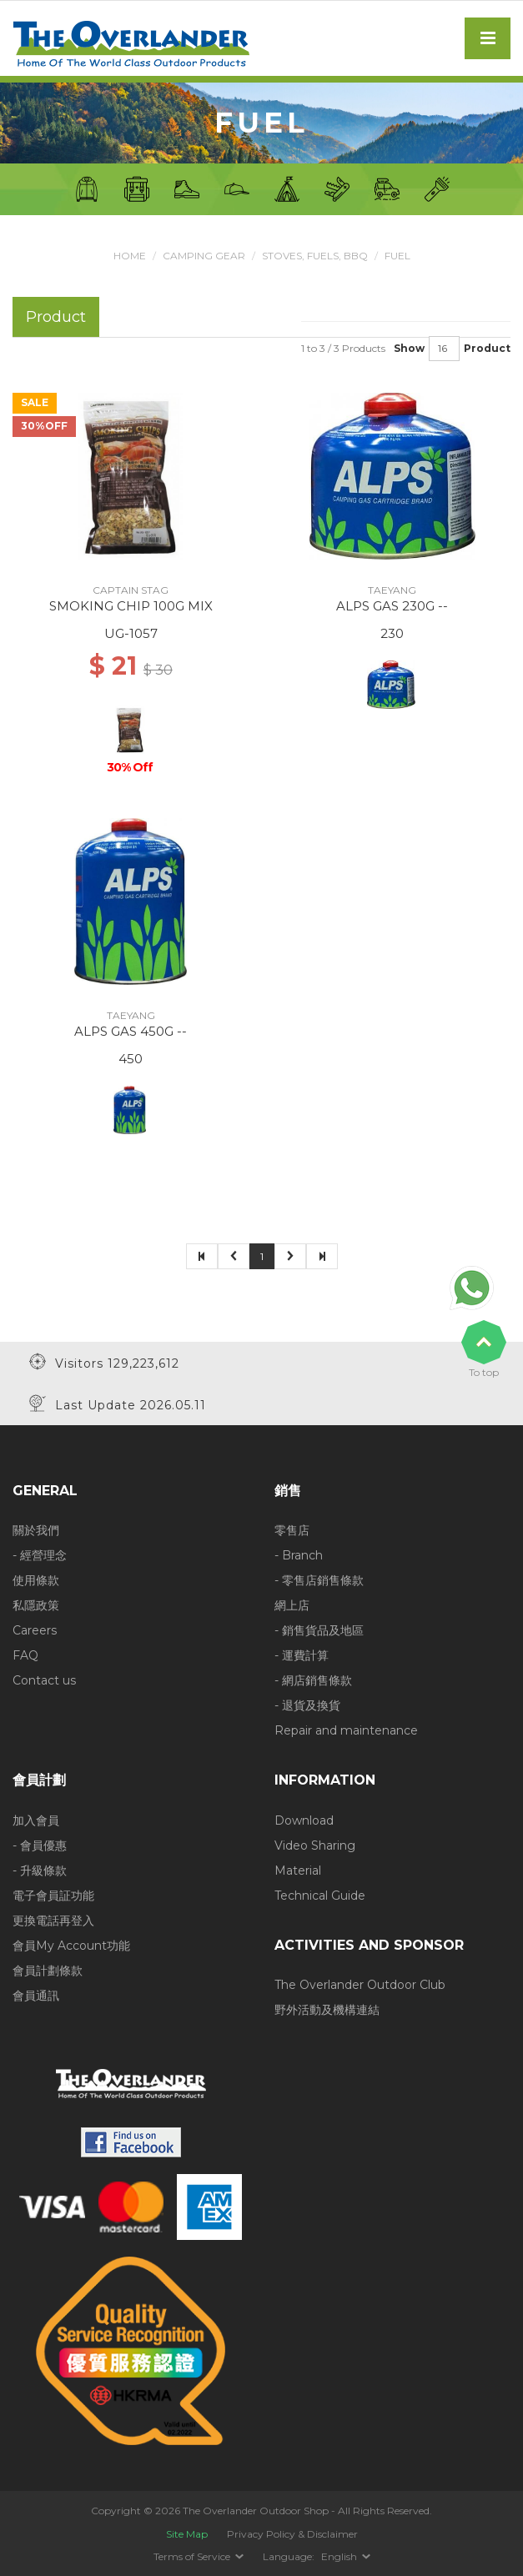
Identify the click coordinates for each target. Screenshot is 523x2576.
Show (409, 348)
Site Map (187, 2534)
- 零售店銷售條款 (319, 1580)
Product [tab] (56, 316)
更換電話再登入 (53, 1920)
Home (129, 255)
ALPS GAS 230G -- (392, 606)
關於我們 (36, 1530)
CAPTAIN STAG (130, 590)
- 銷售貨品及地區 (319, 1630)
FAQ (25, 1655)
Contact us (44, 1680)
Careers (35, 1630)
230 (392, 633)
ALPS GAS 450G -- (130, 1031)
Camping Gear (204, 255)
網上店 (291, 1605)
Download (304, 1820)
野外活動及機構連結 (327, 2009)
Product (487, 348)
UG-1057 (131, 633)
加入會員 (36, 1820)
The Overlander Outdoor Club (359, 1984)
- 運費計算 (301, 1655)
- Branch (298, 1555)
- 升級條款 (40, 1870)
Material (297, 1870)
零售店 (291, 1530)
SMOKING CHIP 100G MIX (131, 606)
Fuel (397, 255)
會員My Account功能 (71, 1945)
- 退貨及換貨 (307, 1705)
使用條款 (36, 1580)
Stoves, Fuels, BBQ (315, 255)
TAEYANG (392, 590)
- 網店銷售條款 (313, 1680)
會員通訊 (36, 1995)
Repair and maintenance (346, 1730)
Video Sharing (314, 1845)
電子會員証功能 (53, 1895)
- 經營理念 (40, 1555)
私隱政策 (36, 1605)
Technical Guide (319, 1895)
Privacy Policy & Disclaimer (292, 2534)
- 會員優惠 (40, 1845)
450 (130, 1059)
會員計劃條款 (48, 1970)
